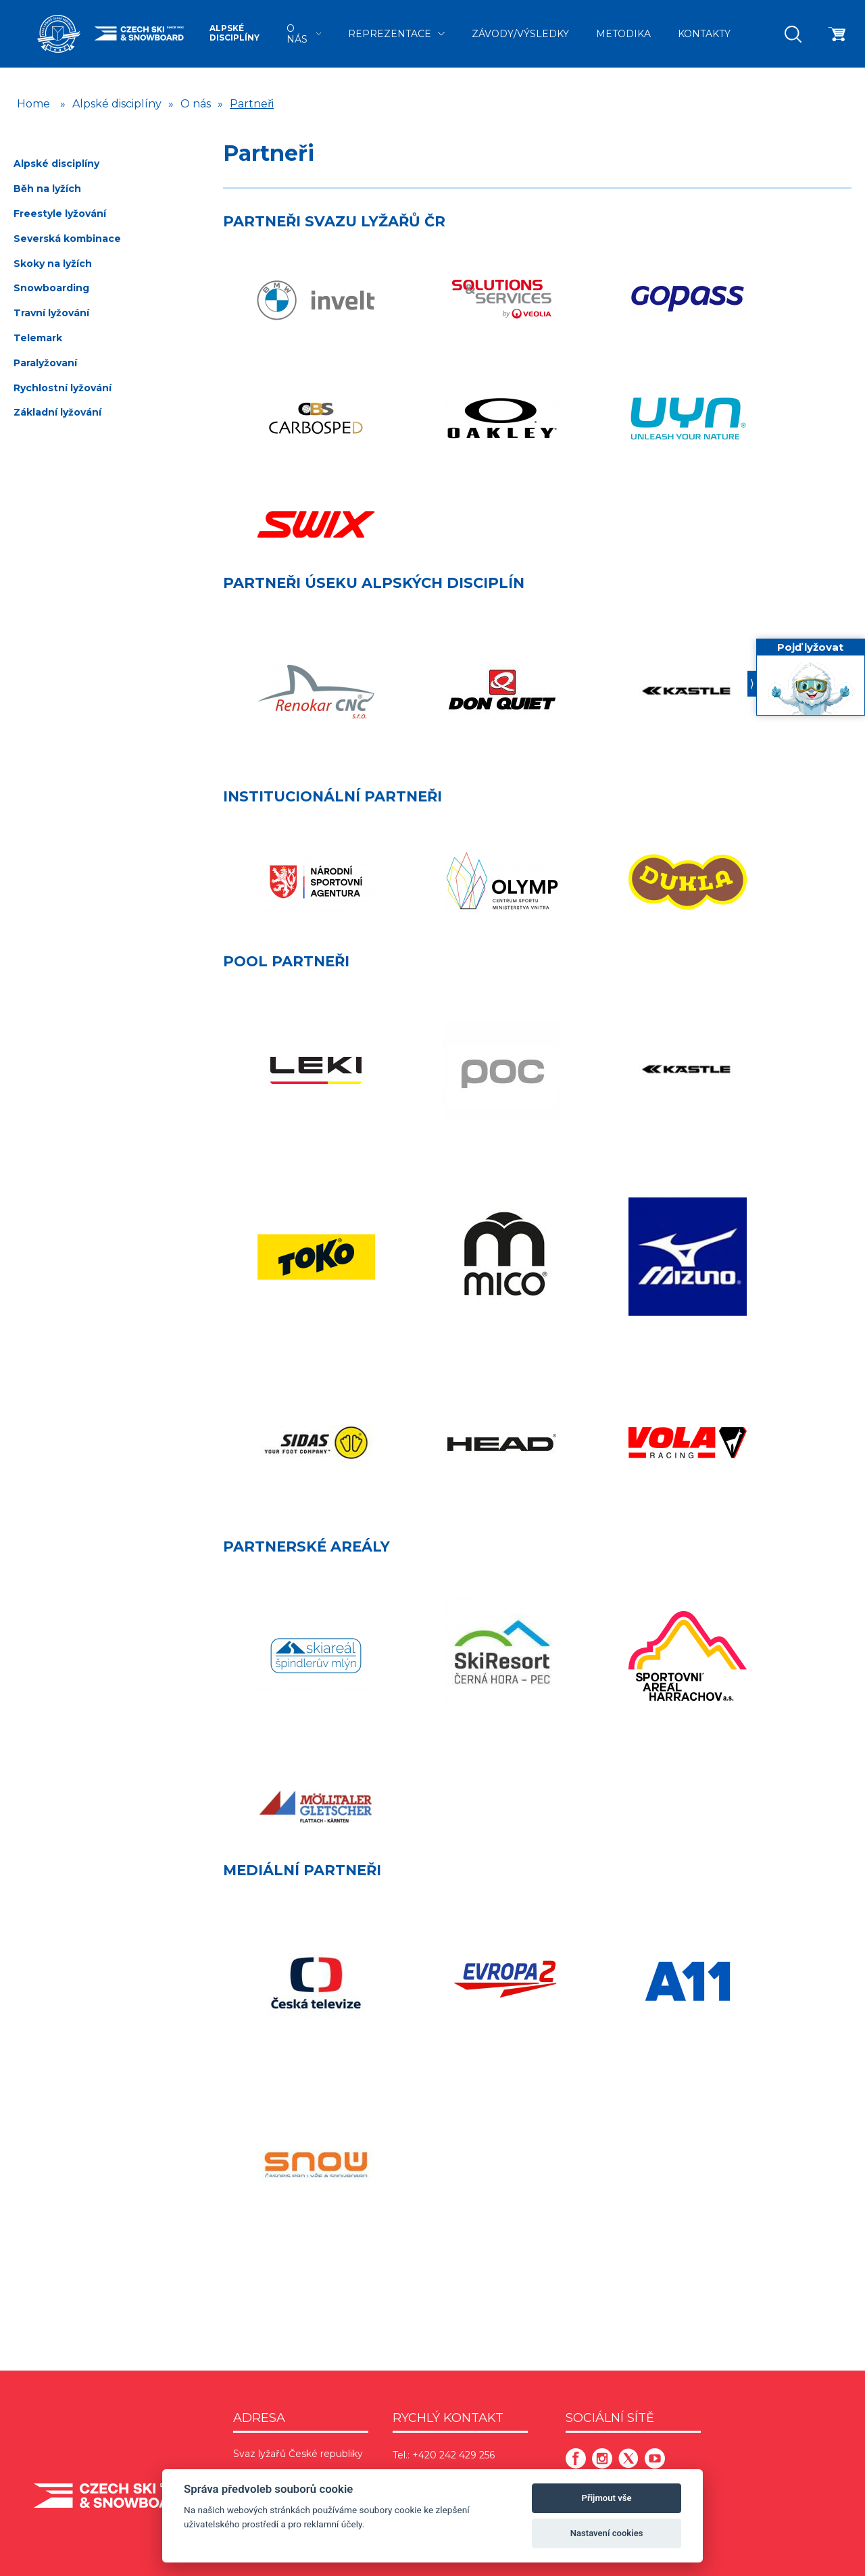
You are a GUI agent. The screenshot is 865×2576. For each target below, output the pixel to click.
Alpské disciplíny (234, 33)
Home (33, 103)
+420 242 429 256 (453, 2455)
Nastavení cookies (606, 2533)
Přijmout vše (607, 2498)
